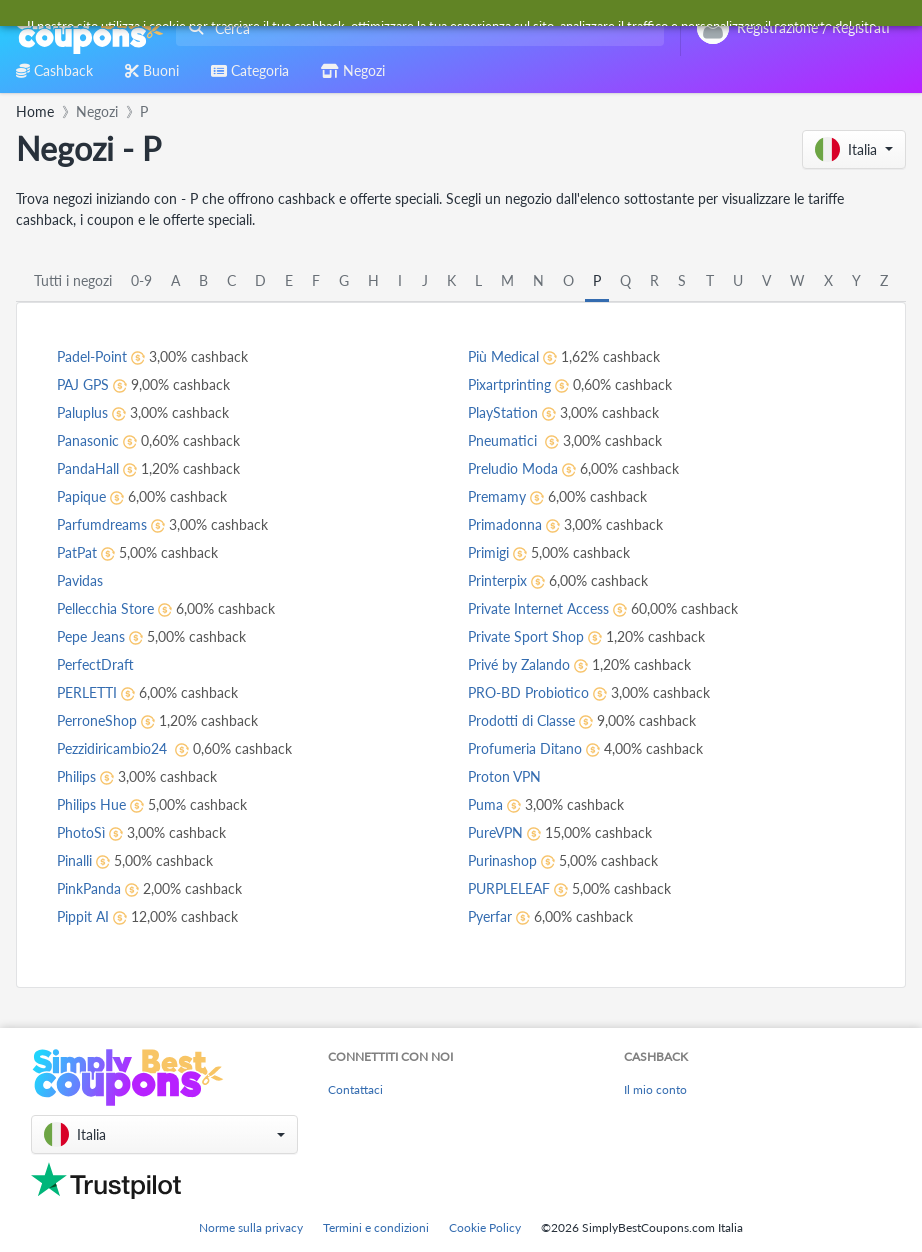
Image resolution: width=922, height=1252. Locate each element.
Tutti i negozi (73, 280)
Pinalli (74, 860)
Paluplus (82, 412)
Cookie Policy (485, 1227)
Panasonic (88, 440)
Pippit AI (83, 916)
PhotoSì (81, 832)
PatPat (77, 552)
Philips (76, 776)
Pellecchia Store (105, 608)
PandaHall (88, 468)
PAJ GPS (83, 384)
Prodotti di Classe (521, 720)
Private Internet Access (538, 608)
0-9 (141, 280)
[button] (854, 149)
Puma (485, 804)
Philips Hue (91, 804)
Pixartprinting (509, 384)
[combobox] (416, 28)
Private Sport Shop (526, 636)
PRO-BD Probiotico (528, 692)
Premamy (497, 496)
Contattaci (355, 1089)
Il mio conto (655, 1089)
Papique (81, 496)
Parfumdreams (102, 524)
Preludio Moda (513, 468)
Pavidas (80, 580)
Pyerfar (490, 916)
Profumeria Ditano (525, 748)
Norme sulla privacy (251, 1227)
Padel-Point (92, 356)
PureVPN (495, 832)
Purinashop (502, 860)
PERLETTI (87, 692)
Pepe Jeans (91, 636)
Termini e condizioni (376, 1227)
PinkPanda (89, 888)
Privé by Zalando (519, 664)
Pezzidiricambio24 (114, 748)
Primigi (488, 552)
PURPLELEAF (509, 888)
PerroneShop (97, 720)
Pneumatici (504, 440)
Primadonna (505, 524)
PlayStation (503, 412)
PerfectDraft (95, 664)
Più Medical (503, 356)
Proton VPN (504, 776)
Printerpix (497, 580)
